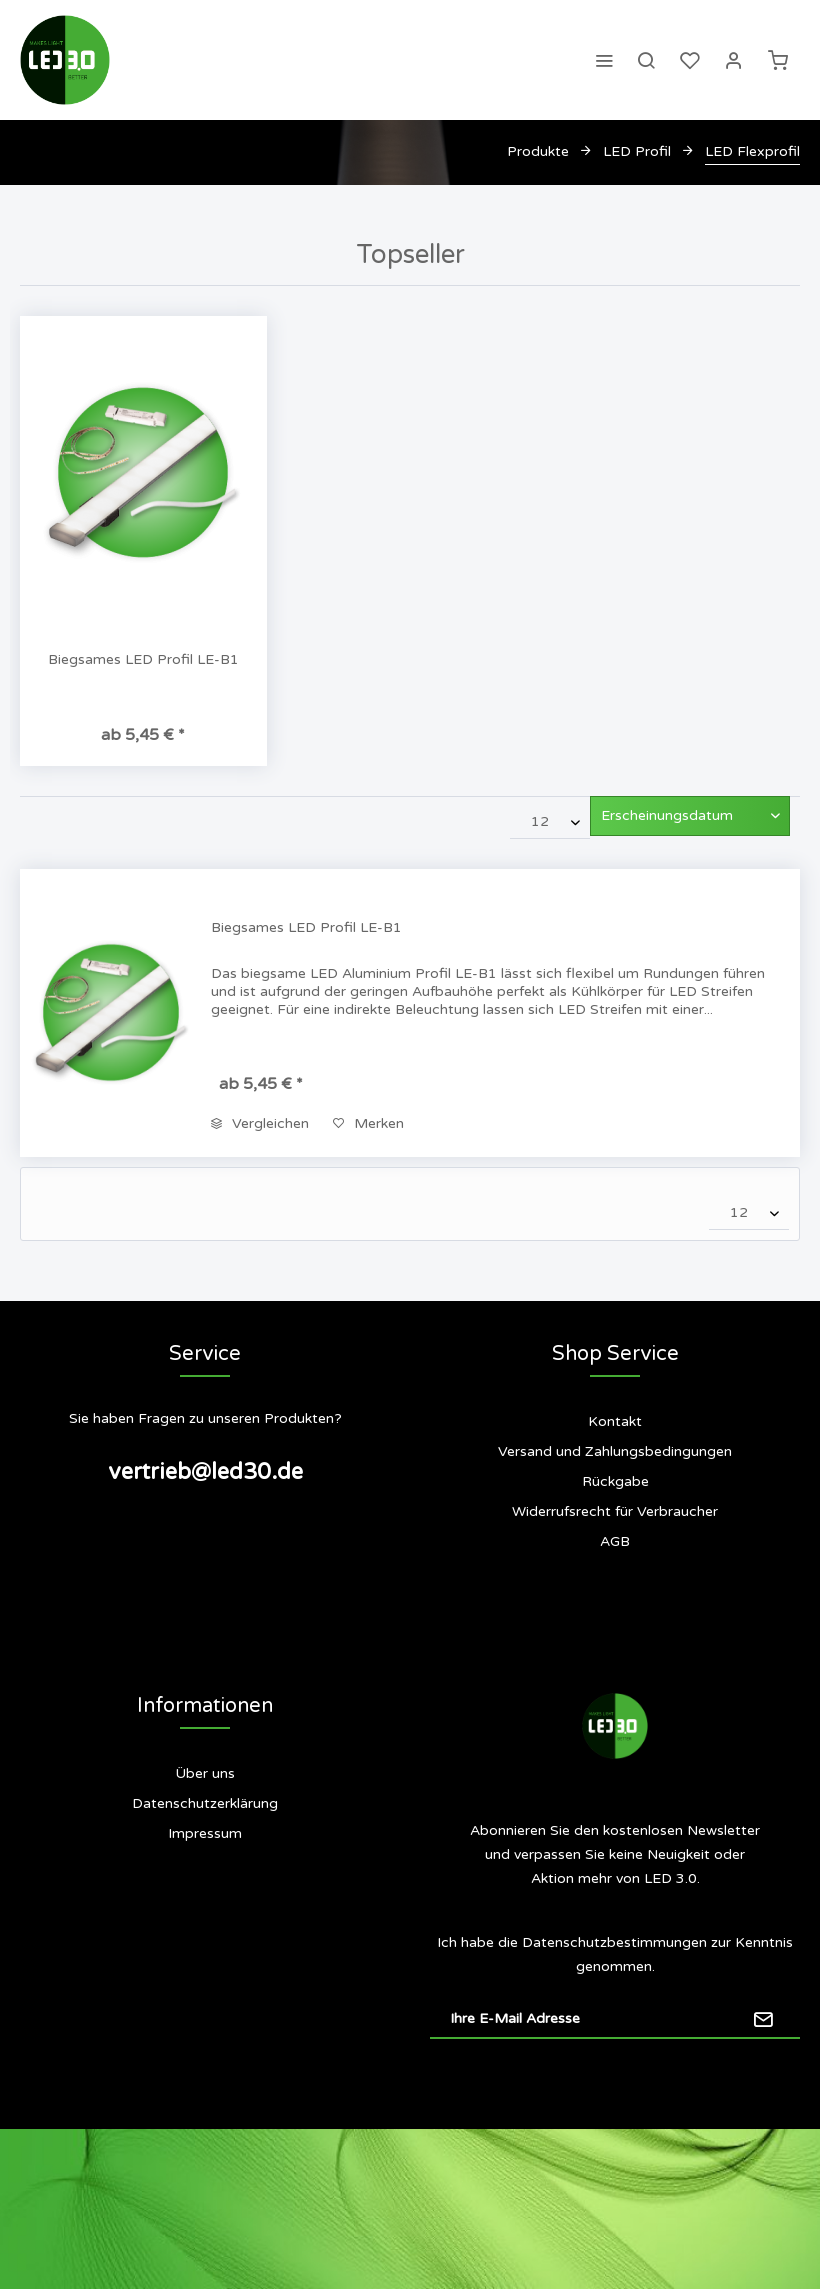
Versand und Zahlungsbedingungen (615, 1451)
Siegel (205, 1913)
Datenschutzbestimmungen (614, 1942)
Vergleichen (260, 1123)
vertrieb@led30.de (205, 1472)
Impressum (205, 1833)
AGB (615, 1541)
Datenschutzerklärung (205, 1803)
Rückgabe (615, 1481)
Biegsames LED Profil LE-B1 (143, 659)
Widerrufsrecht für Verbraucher (615, 1511)
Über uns (205, 1773)
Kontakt (615, 1421)
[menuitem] (604, 60)
